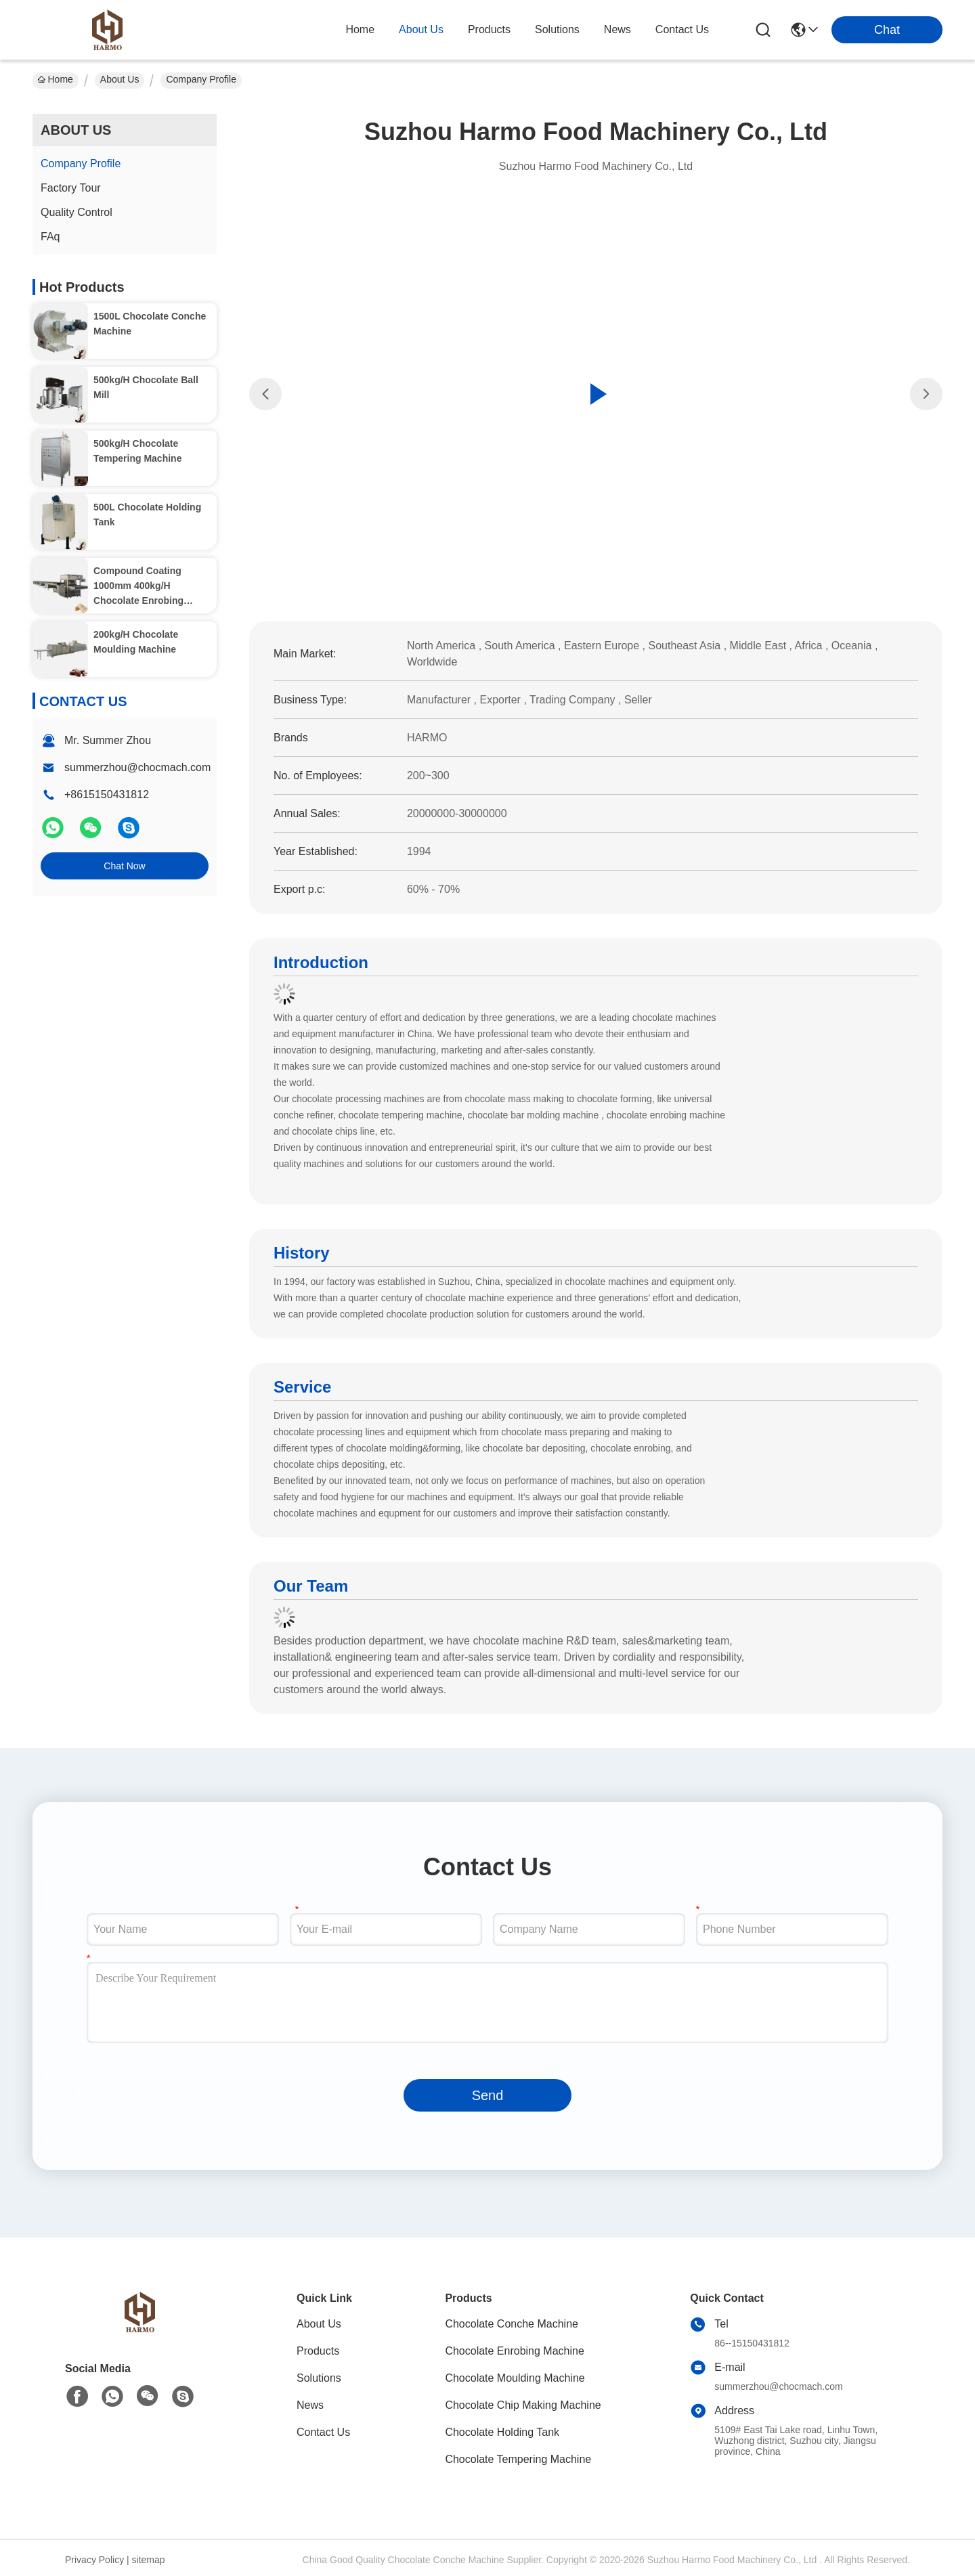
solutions (557, 29)
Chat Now (124, 865)
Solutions (319, 2378)
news (617, 29)
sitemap (148, 2559)
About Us (119, 79)
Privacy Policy (94, 2559)
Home (359, 29)
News (310, 2405)
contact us (682, 29)
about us (421, 29)
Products (318, 2351)
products (489, 29)
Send (488, 2095)
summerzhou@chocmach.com (137, 767)
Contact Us (323, 2432)
